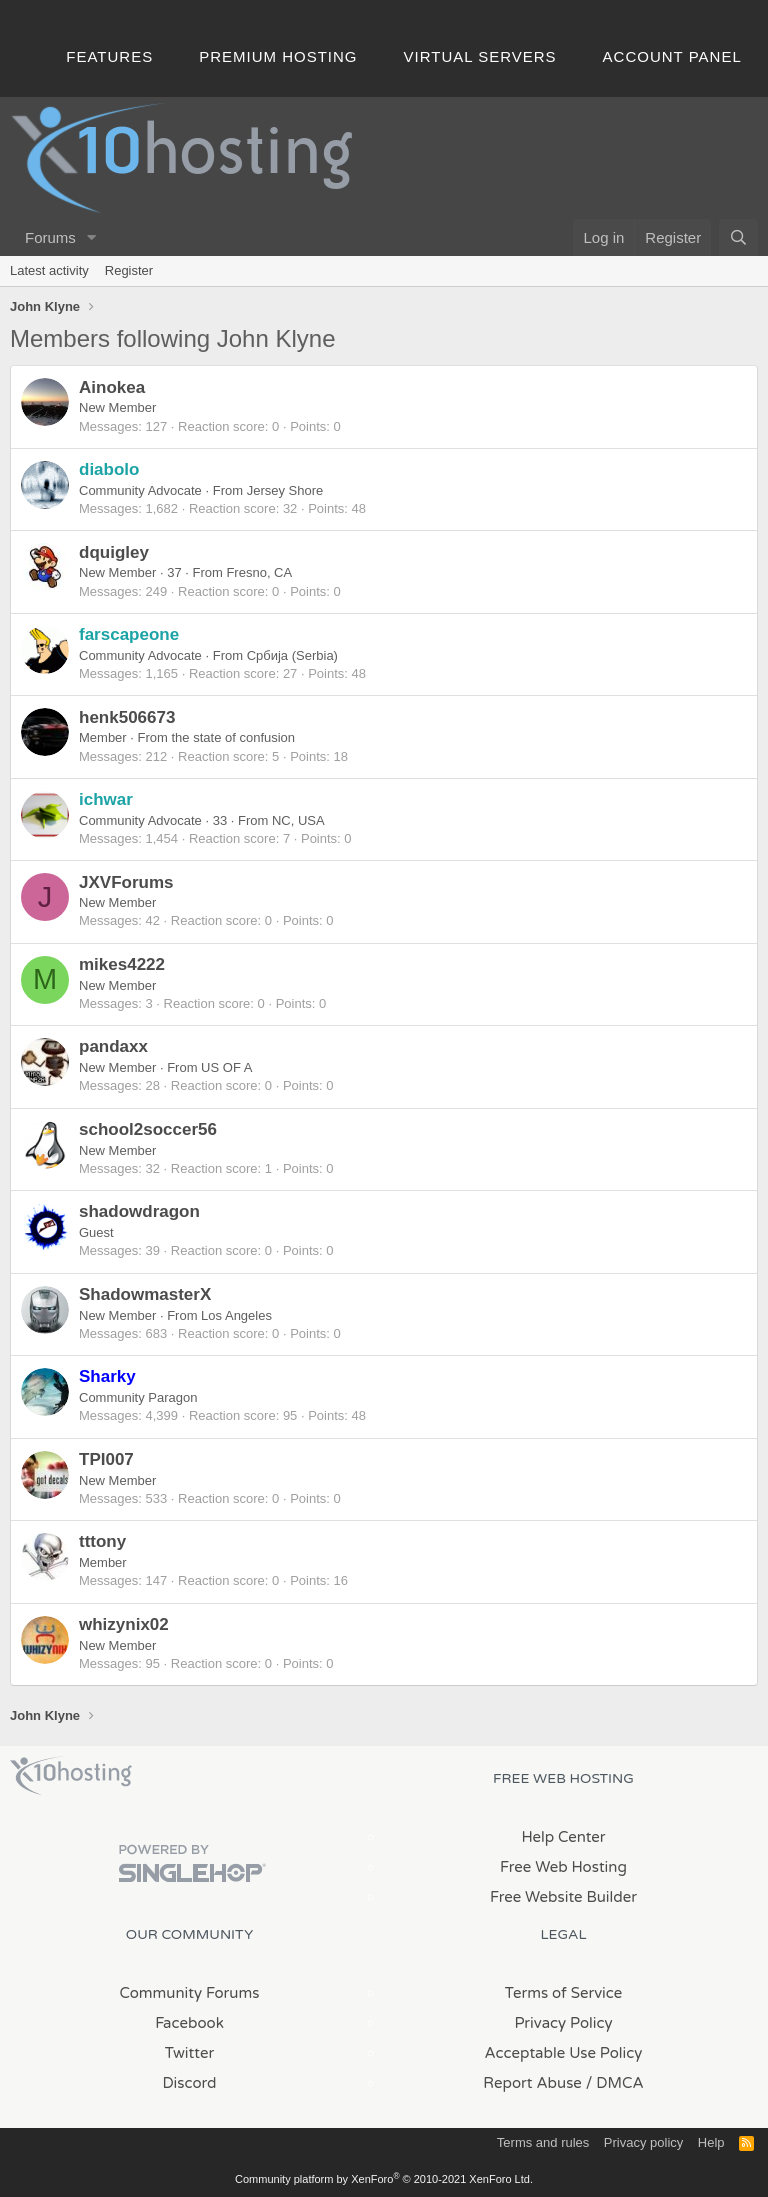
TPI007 (106, 1459)
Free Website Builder (563, 1897)
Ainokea (112, 387)
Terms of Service (564, 1993)
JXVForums (126, 882)
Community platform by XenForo (384, 2179)
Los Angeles (236, 1315)
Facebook (189, 2023)
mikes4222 (122, 964)
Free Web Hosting (563, 1867)
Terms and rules (543, 2142)
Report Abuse (532, 2083)
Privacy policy (643, 2142)
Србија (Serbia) (292, 655)
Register (129, 270)
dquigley (114, 552)
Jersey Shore (285, 490)
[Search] (738, 237)
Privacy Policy (563, 2023)
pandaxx (113, 1046)
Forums (50, 237)
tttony (102, 1541)
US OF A (226, 1067)
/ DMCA (615, 2083)
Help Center (563, 1837)
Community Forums (190, 1993)
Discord (189, 2083)
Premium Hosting (278, 56)
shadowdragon (139, 1211)
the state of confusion (234, 737)
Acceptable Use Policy (564, 2053)
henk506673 (127, 717)
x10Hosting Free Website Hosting (71, 1776)
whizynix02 (124, 1624)
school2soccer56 (148, 1129)
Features (109, 56)
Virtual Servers (480, 56)
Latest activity (49, 270)
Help (711, 2142)
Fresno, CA (259, 572)
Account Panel (672, 56)
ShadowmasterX (145, 1294)
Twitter (189, 2053)
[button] (92, 237)
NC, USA (298, 820)
